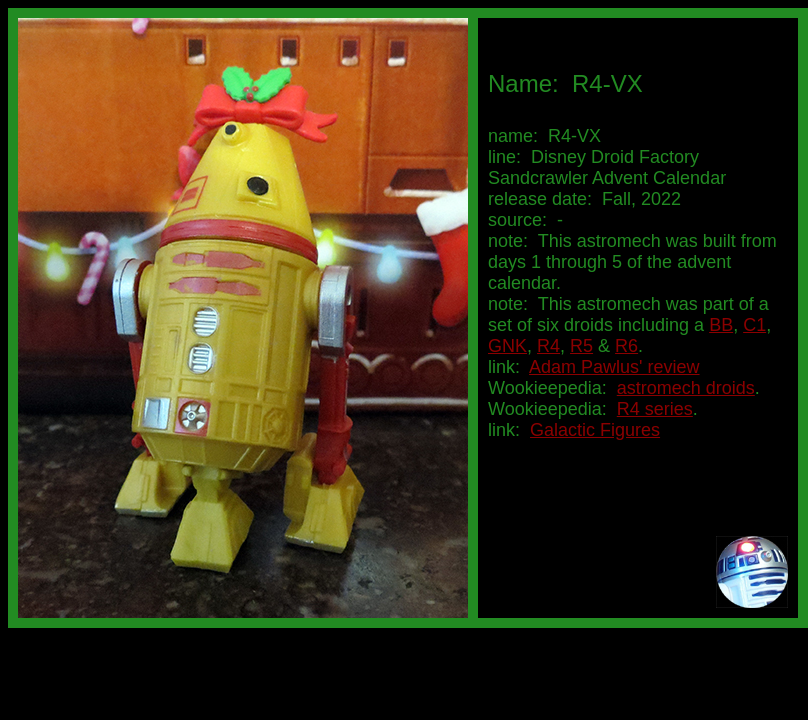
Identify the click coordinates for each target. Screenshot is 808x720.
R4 (548, 346)
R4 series (655, 409)
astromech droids (686, 388)
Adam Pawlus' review (614, 367)
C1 (754, 325)
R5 (581, 346)
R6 (626, 346)
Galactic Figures (595, 430)
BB (721, 325)
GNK (507, 346)
